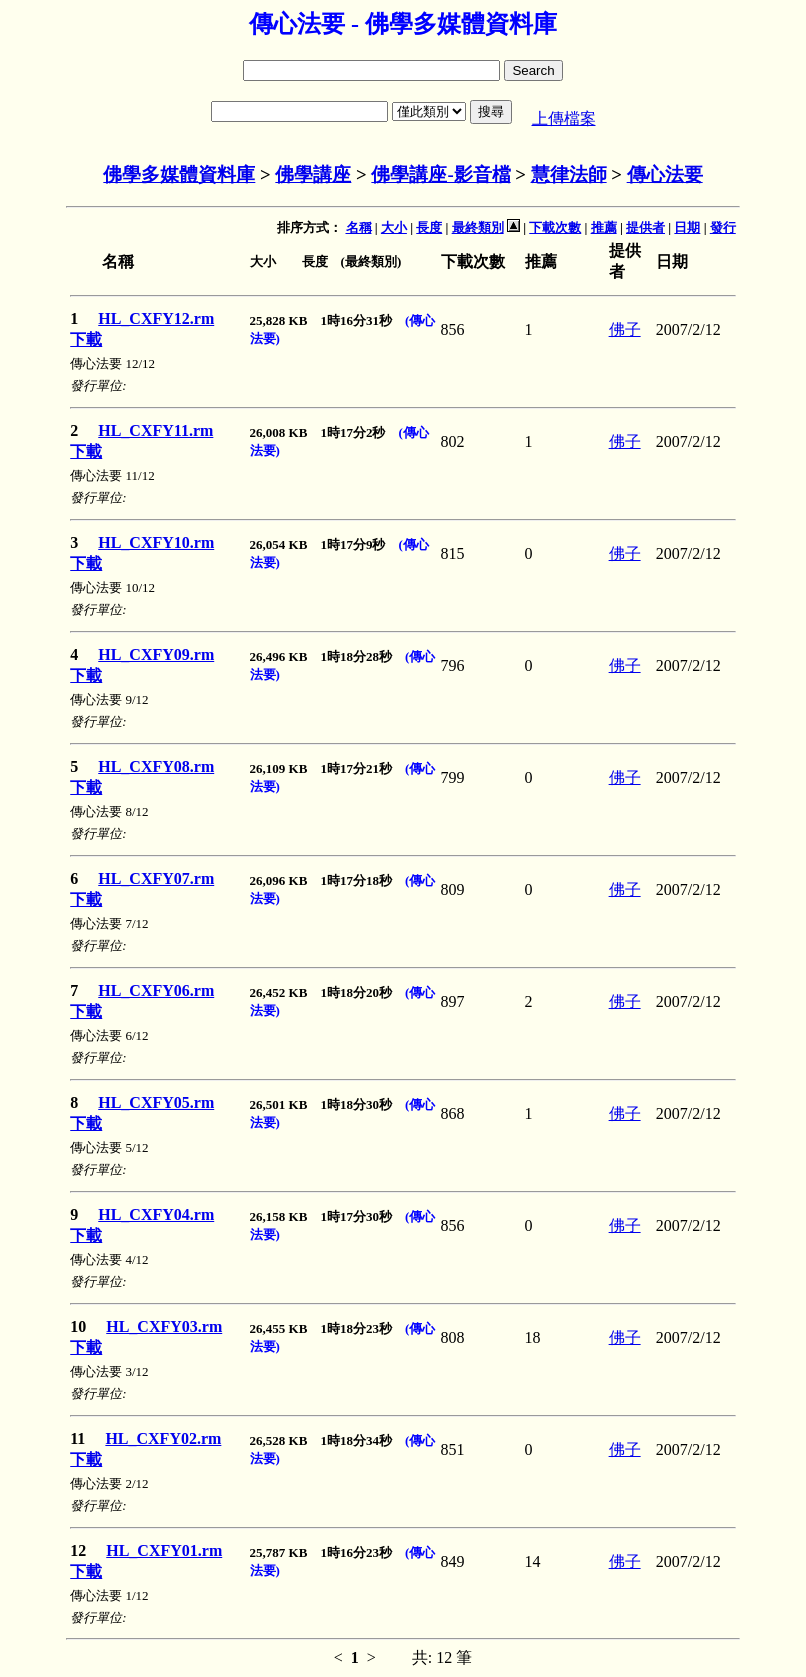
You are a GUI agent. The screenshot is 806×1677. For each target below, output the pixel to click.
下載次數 (555, 227)
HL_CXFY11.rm (155, 430)
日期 (687, 227)
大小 (394, 227)
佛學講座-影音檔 (440, 174)
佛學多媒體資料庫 (179, 174)
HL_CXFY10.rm (156, 542)
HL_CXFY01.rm (164, 1550)
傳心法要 (665, 174)
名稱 (359, 227)
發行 (723, 227)
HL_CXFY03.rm (164, 1326)
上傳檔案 (564, 118)
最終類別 (478, 227)
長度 (429, 227)
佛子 (625, 329)
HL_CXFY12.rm (156, 318)
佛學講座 (313, 174)
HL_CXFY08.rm (156, 766)
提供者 (645, 227)
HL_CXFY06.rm (156, 990)
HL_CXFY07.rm (156, 878)
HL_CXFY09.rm (156, 654)
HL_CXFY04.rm (156, 1214)
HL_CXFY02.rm (163, 1438)
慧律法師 (569, 174)
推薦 (604, 227)
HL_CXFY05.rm (156, 1102)
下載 (86, 339)
